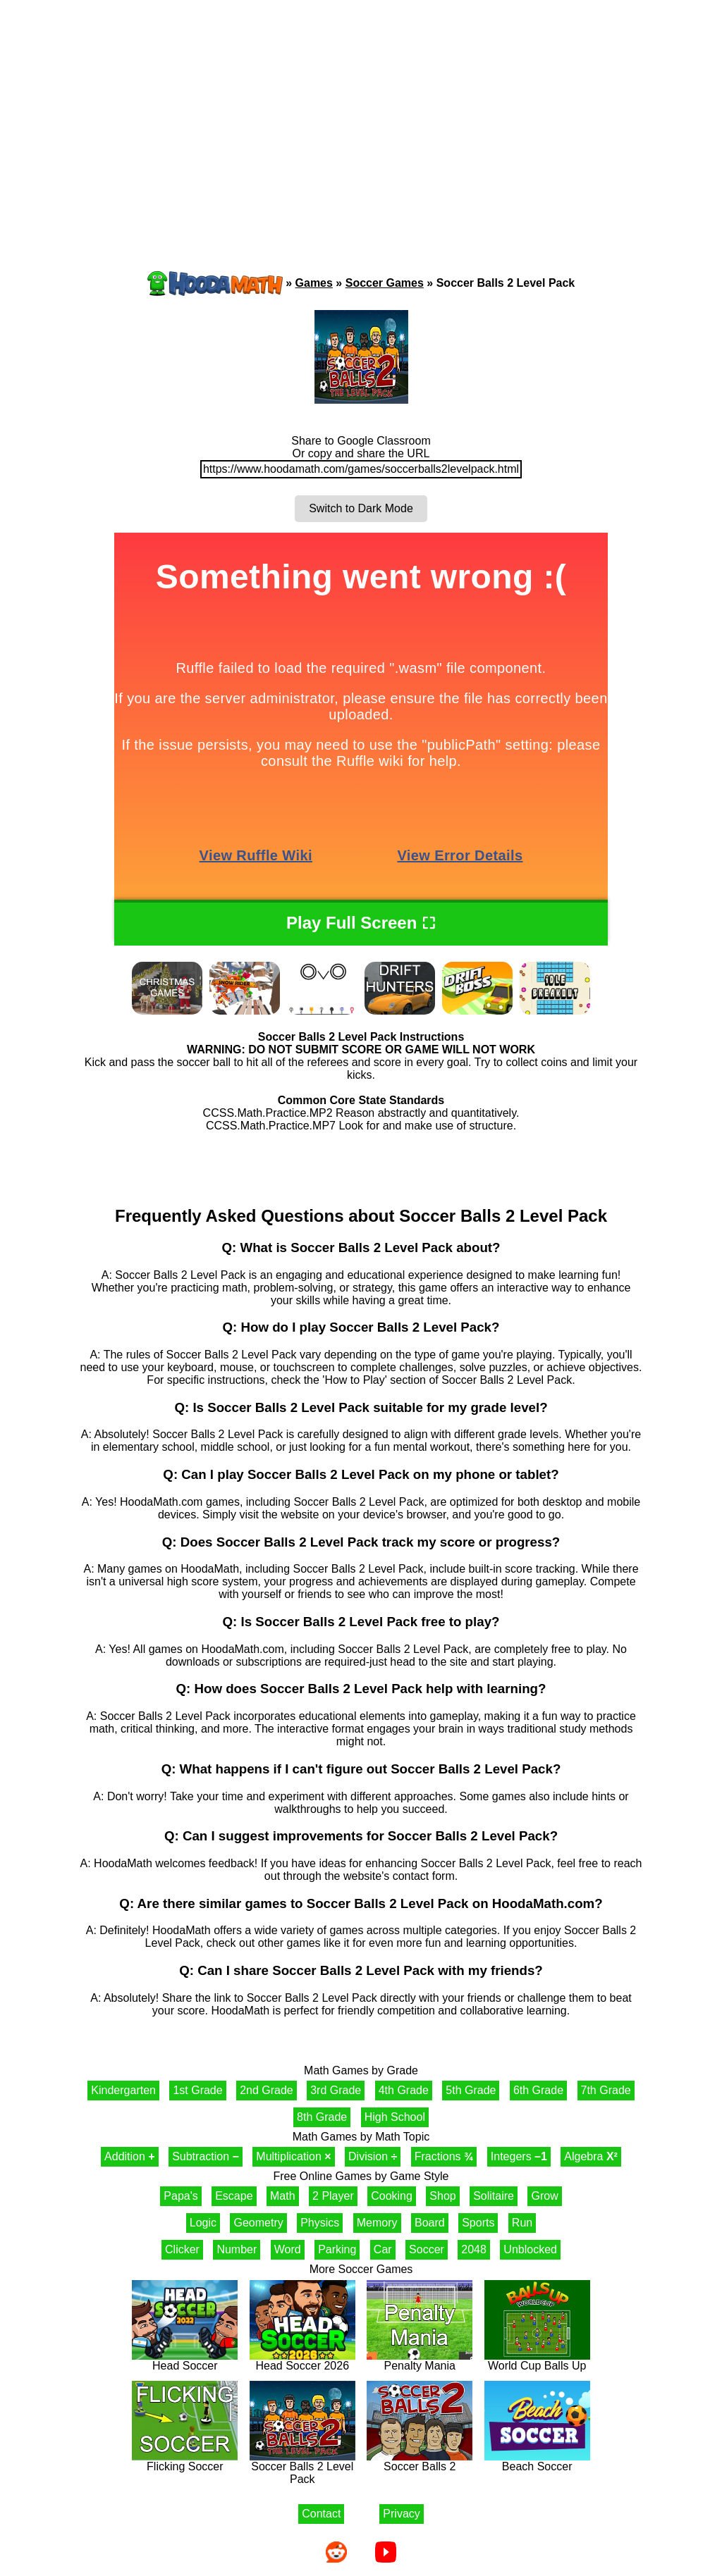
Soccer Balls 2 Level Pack (302, 2468)
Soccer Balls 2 (419, 2461)
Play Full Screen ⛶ (361, 922)
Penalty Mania (419, 2361)
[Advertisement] (361, 109)
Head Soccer (185, 2361)
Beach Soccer (537, 2461)
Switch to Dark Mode (361, 508)
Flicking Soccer (185, 2461)
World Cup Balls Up (537, 2361)
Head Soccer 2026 (302, 2361)
